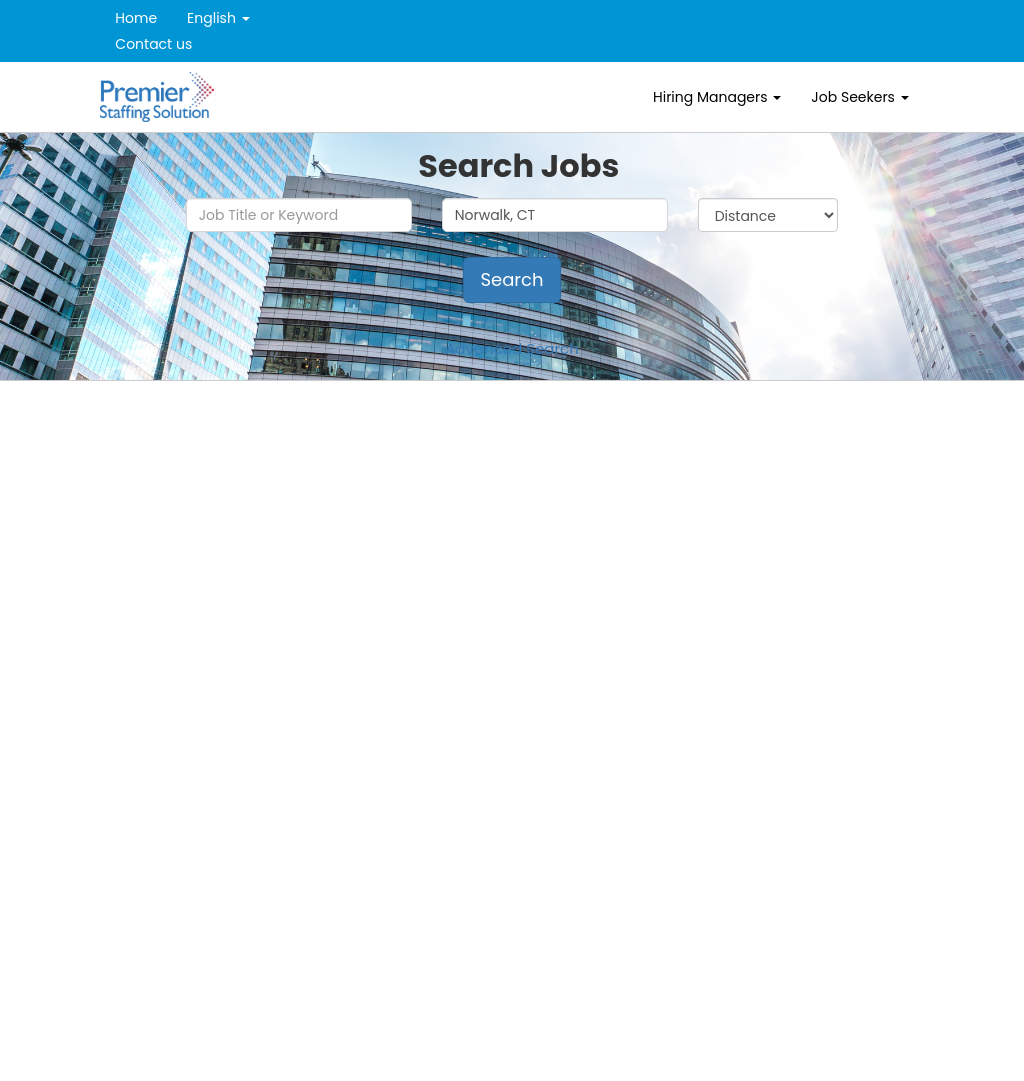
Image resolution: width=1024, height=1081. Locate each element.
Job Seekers (859, 97)
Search (511, 279)
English (218, 18)
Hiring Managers (717, 97)
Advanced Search (512, 348)
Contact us (153, 44)
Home (136, 18)
